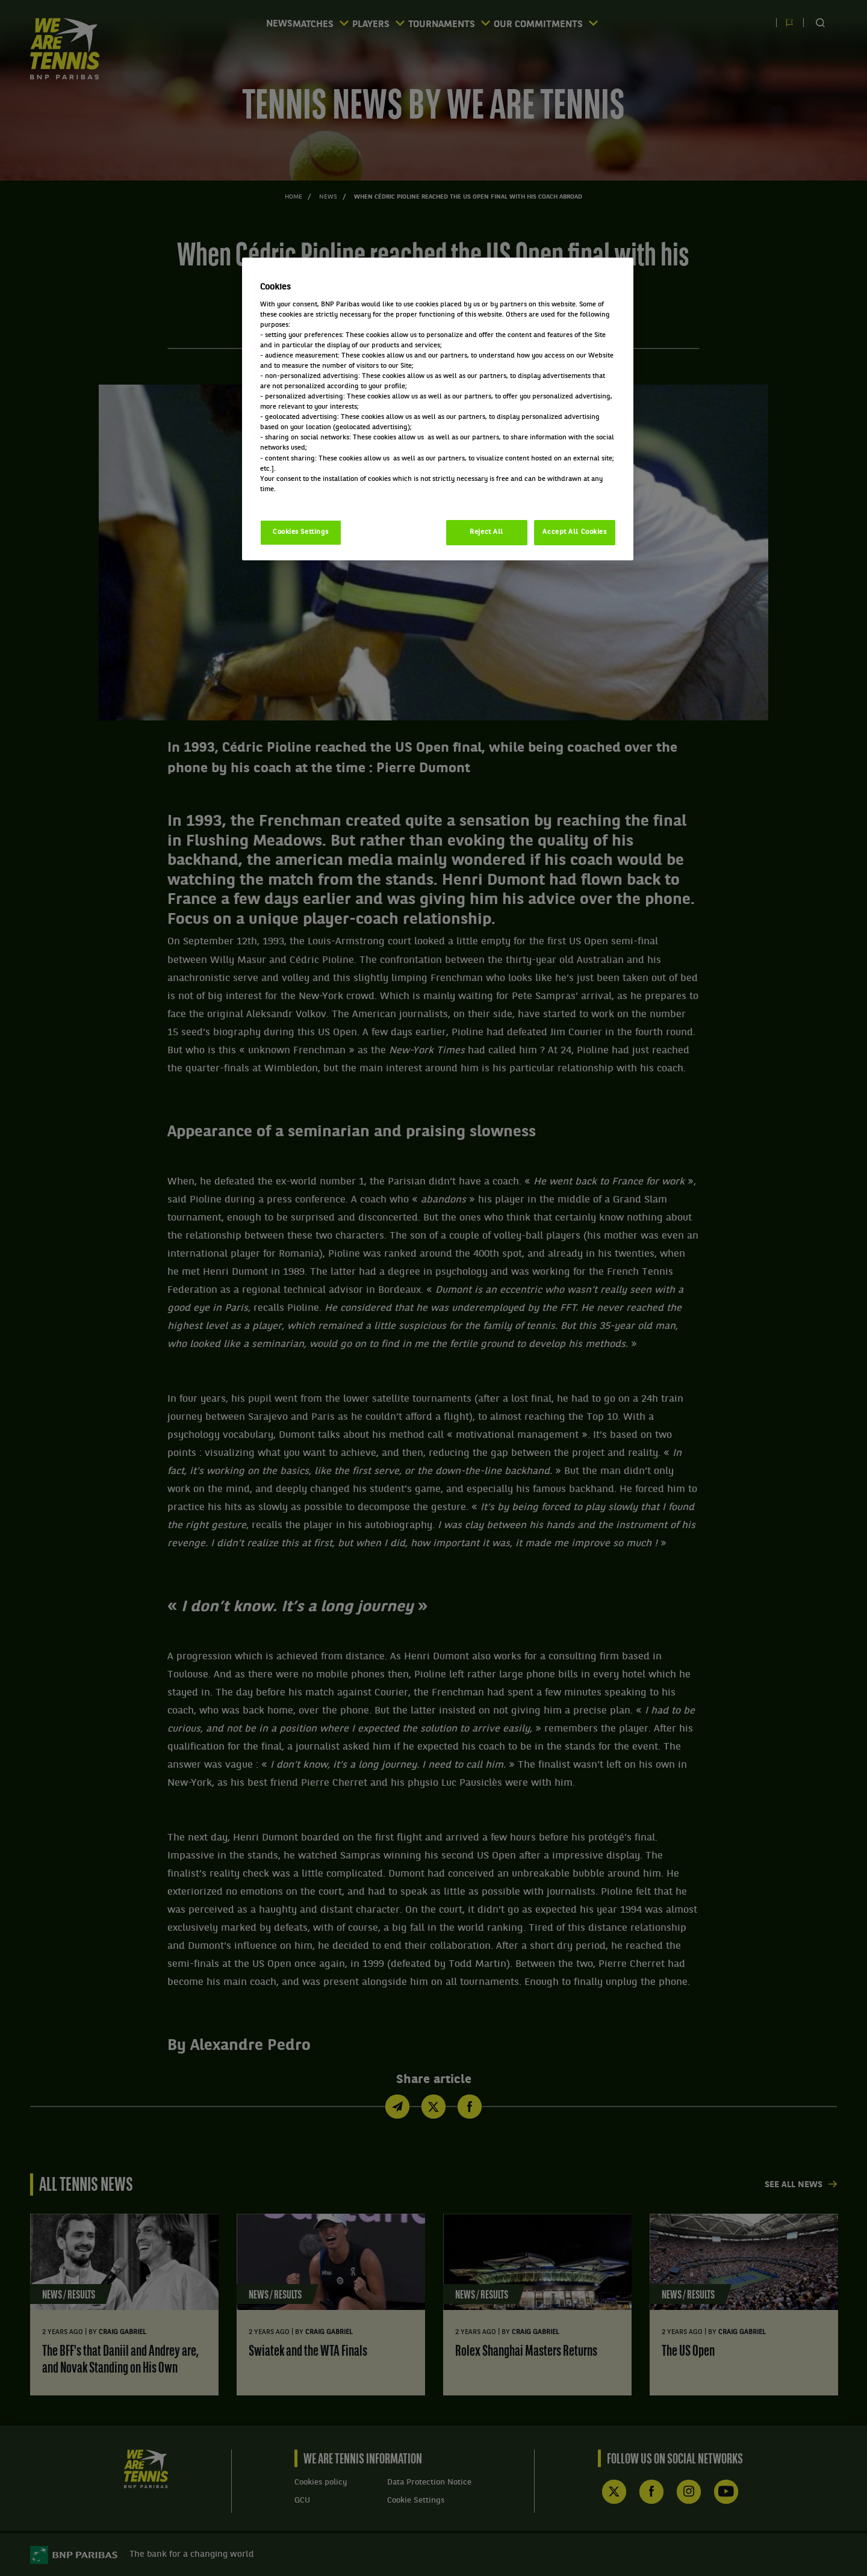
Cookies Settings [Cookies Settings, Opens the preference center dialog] (301, 532)
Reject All (486, 532)
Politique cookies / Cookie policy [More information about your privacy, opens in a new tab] (313, 499)
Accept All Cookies (574, 532)
